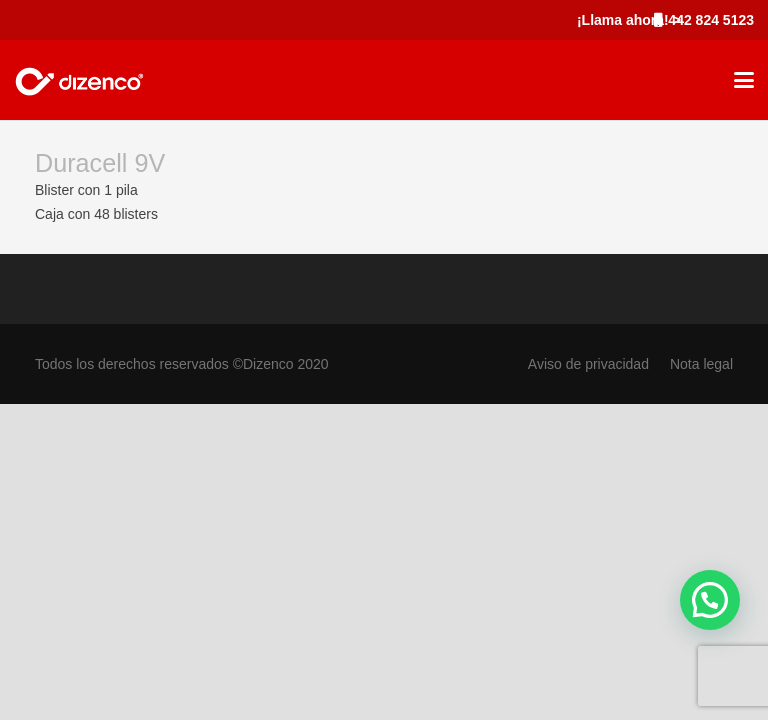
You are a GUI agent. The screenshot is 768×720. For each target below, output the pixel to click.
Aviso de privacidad (588, 364)
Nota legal (701, 364)
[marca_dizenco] (79, 80)
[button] (744, 80)
